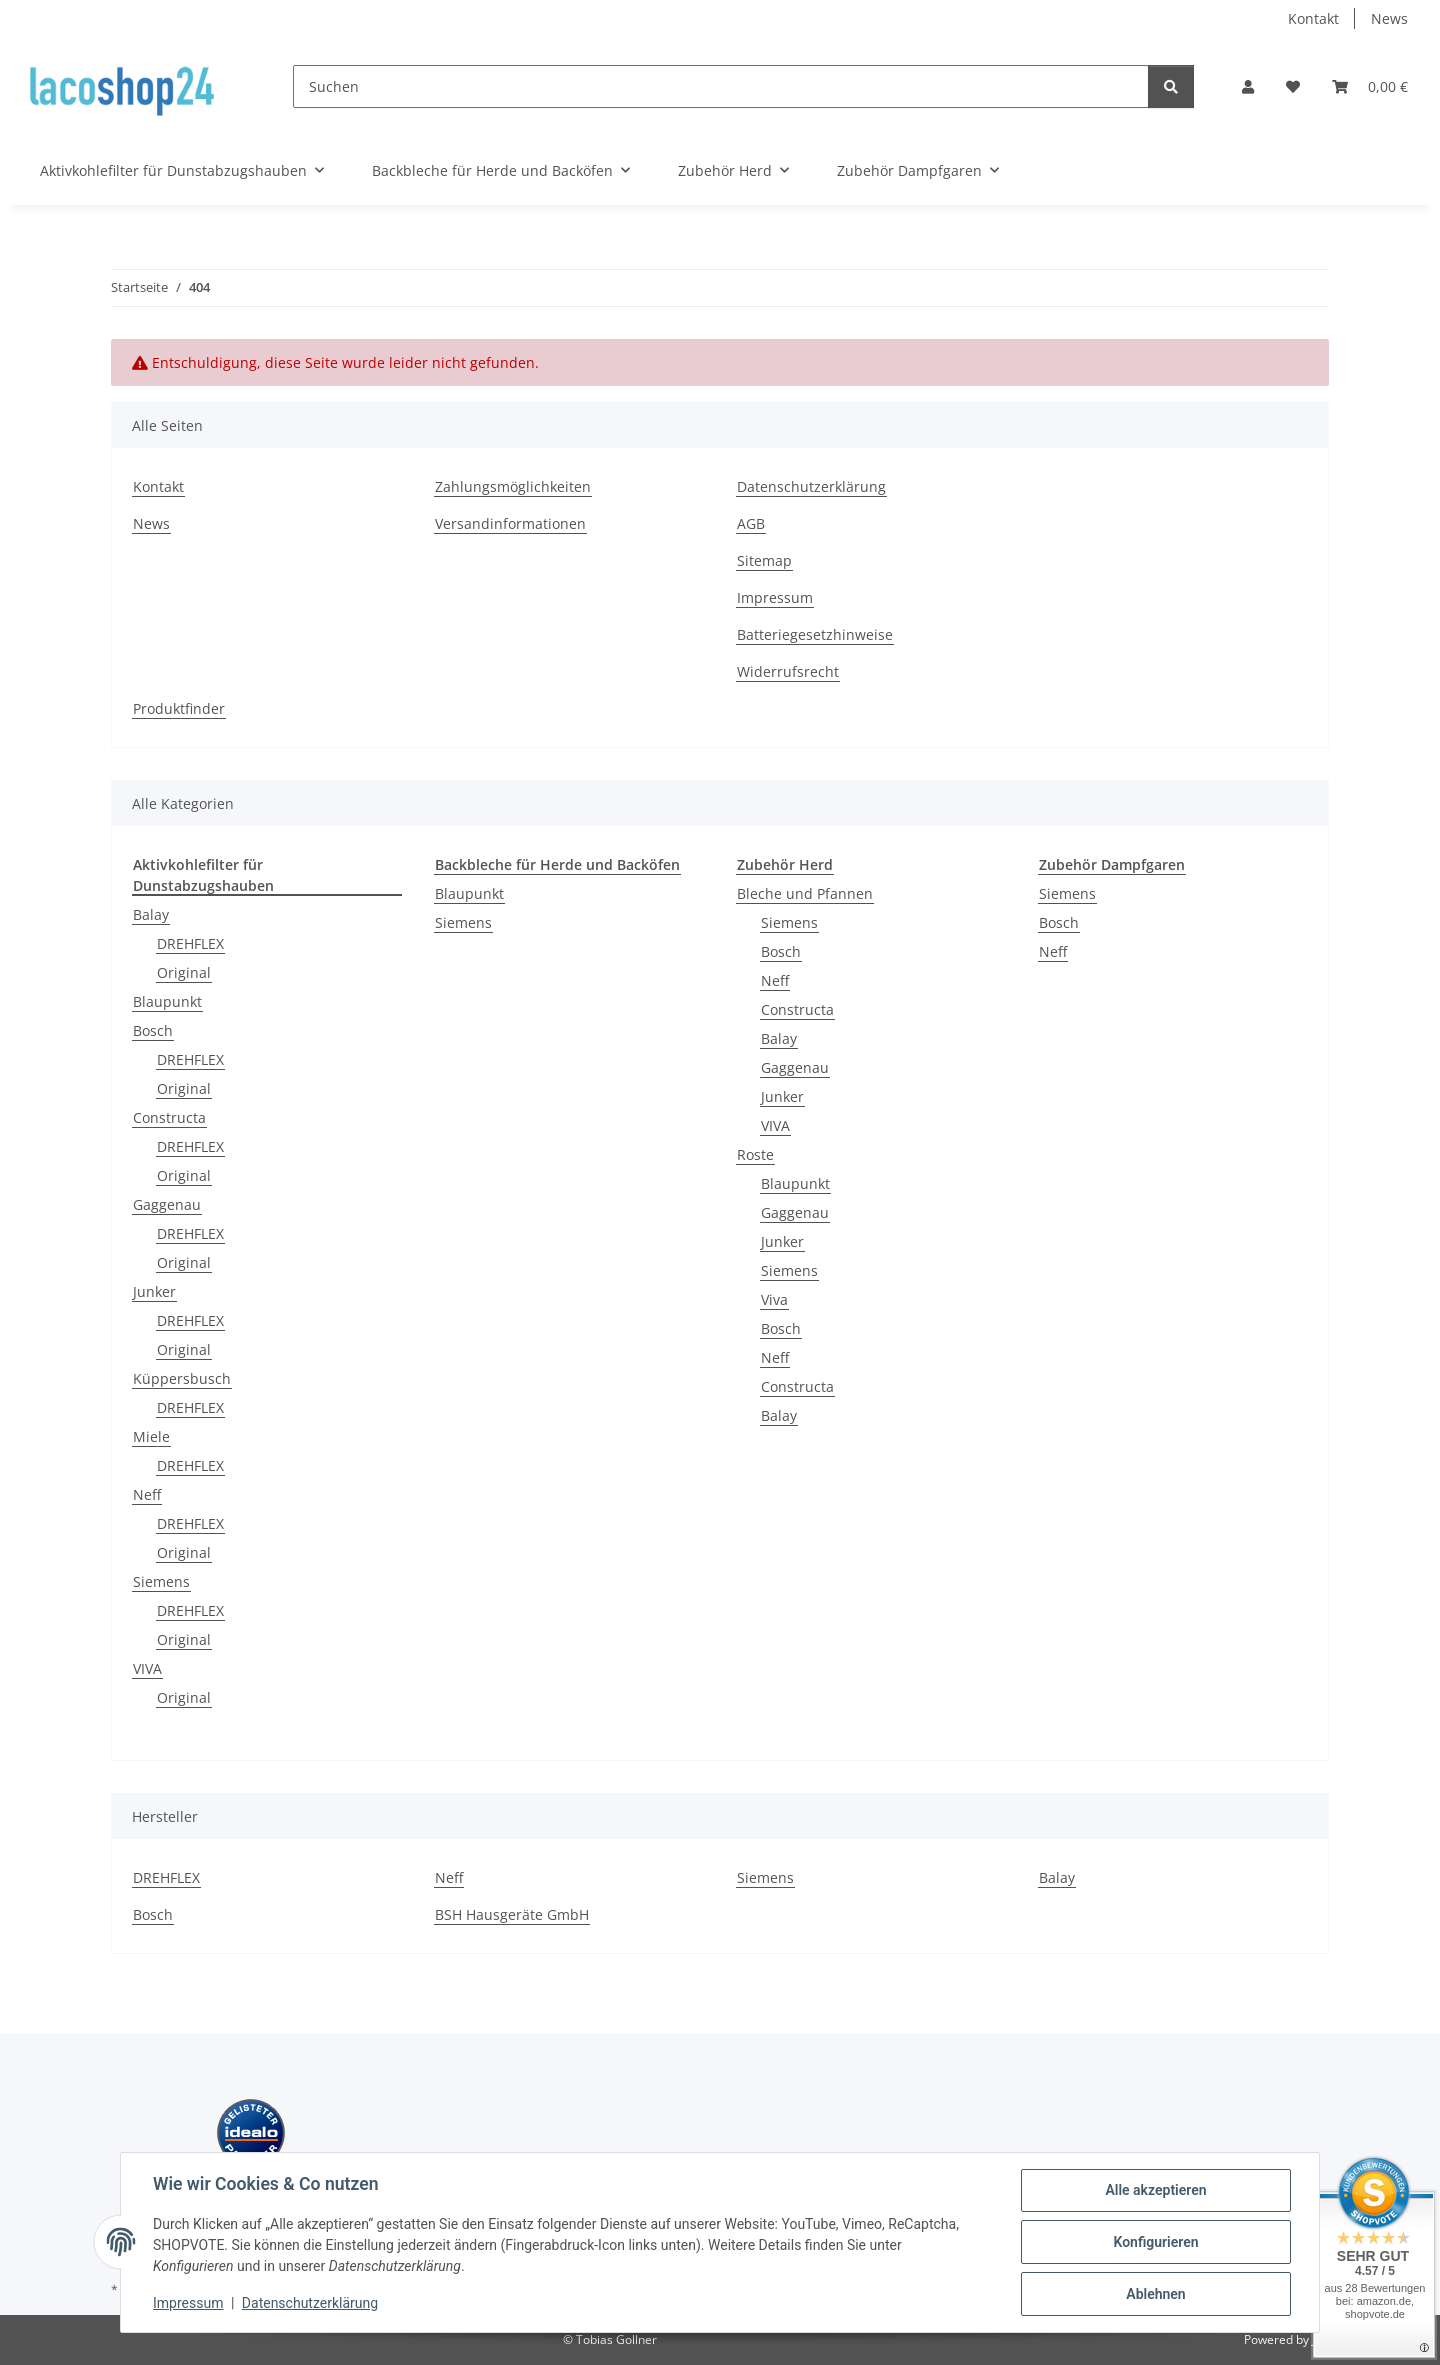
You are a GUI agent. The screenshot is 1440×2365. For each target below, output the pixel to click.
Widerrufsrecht (788, 671)
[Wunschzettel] (1293, 86)
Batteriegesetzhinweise (815, 634)
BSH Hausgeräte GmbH (512, 1914)
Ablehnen (1155, 2294)
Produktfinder (179, 708)
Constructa (169, 1117)
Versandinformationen (510, 523)
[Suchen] (721, 86)
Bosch (153, 1030)
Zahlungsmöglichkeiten (513, 486)
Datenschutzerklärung (310, 2303)
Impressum (188, 2303)
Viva (774, 1299)
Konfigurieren (1155, 2242)
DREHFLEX (190, 943)
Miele (151, 1436)
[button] (1248, 86)
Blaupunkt (167, 1001)
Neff (147, 1494)
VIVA (147, 1668)
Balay (151, 914)
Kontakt (1313, 18)
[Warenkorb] (1370, 86)
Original (184, 972)
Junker (154, 1291)
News (1389, 18)
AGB (751, 523)
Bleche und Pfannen (805, 893)
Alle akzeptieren (1155, 2190)
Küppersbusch (182, 1378)
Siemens (161, 1581)
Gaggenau (167, 1204)
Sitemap (764, 560)
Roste (755, 1154)
